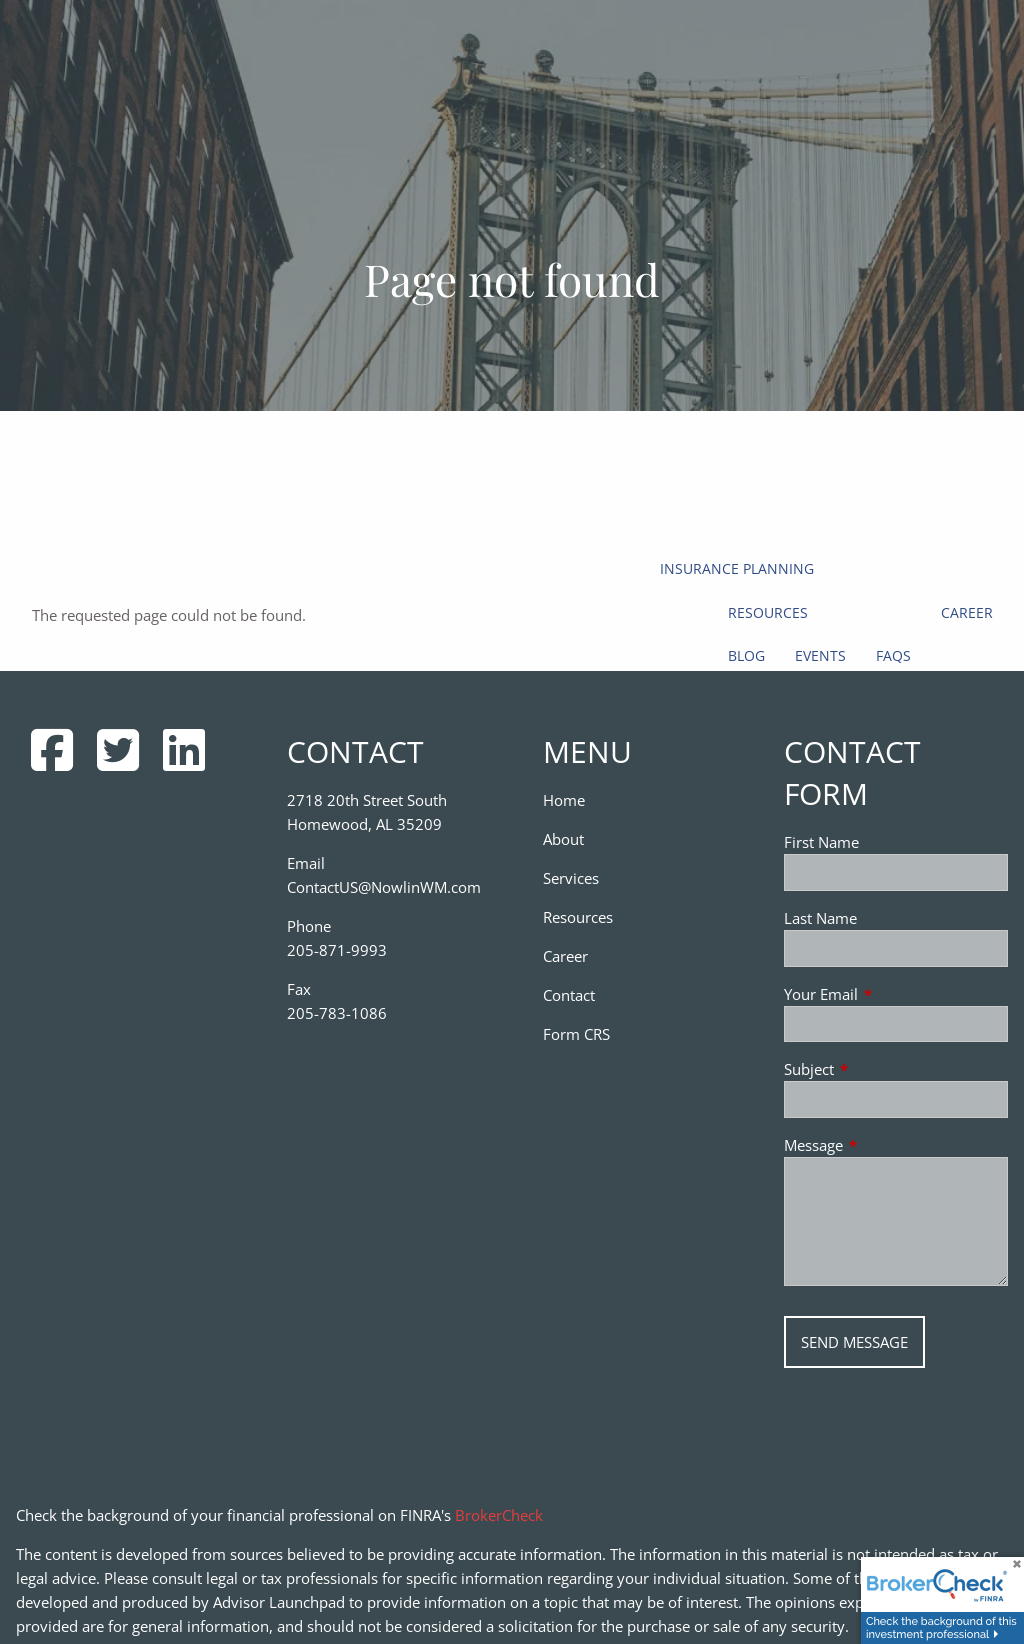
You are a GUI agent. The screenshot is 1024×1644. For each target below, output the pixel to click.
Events (820, 655)
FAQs (893, 655)
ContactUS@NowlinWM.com (384, 887)
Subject (883, 1069)
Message (887, 1145)
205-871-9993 (337, 950)
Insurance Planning (737, 568)
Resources (768, 612)
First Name (821, 842)
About (563, 839)
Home (564, 800)
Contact (569, 995)
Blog (746, 655)
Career (967, 612)
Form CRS (576, 1034)
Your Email (895, 994)
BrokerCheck (499, 1515)
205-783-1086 (337, 1013)
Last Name (820, 918)
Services (571, 878)
